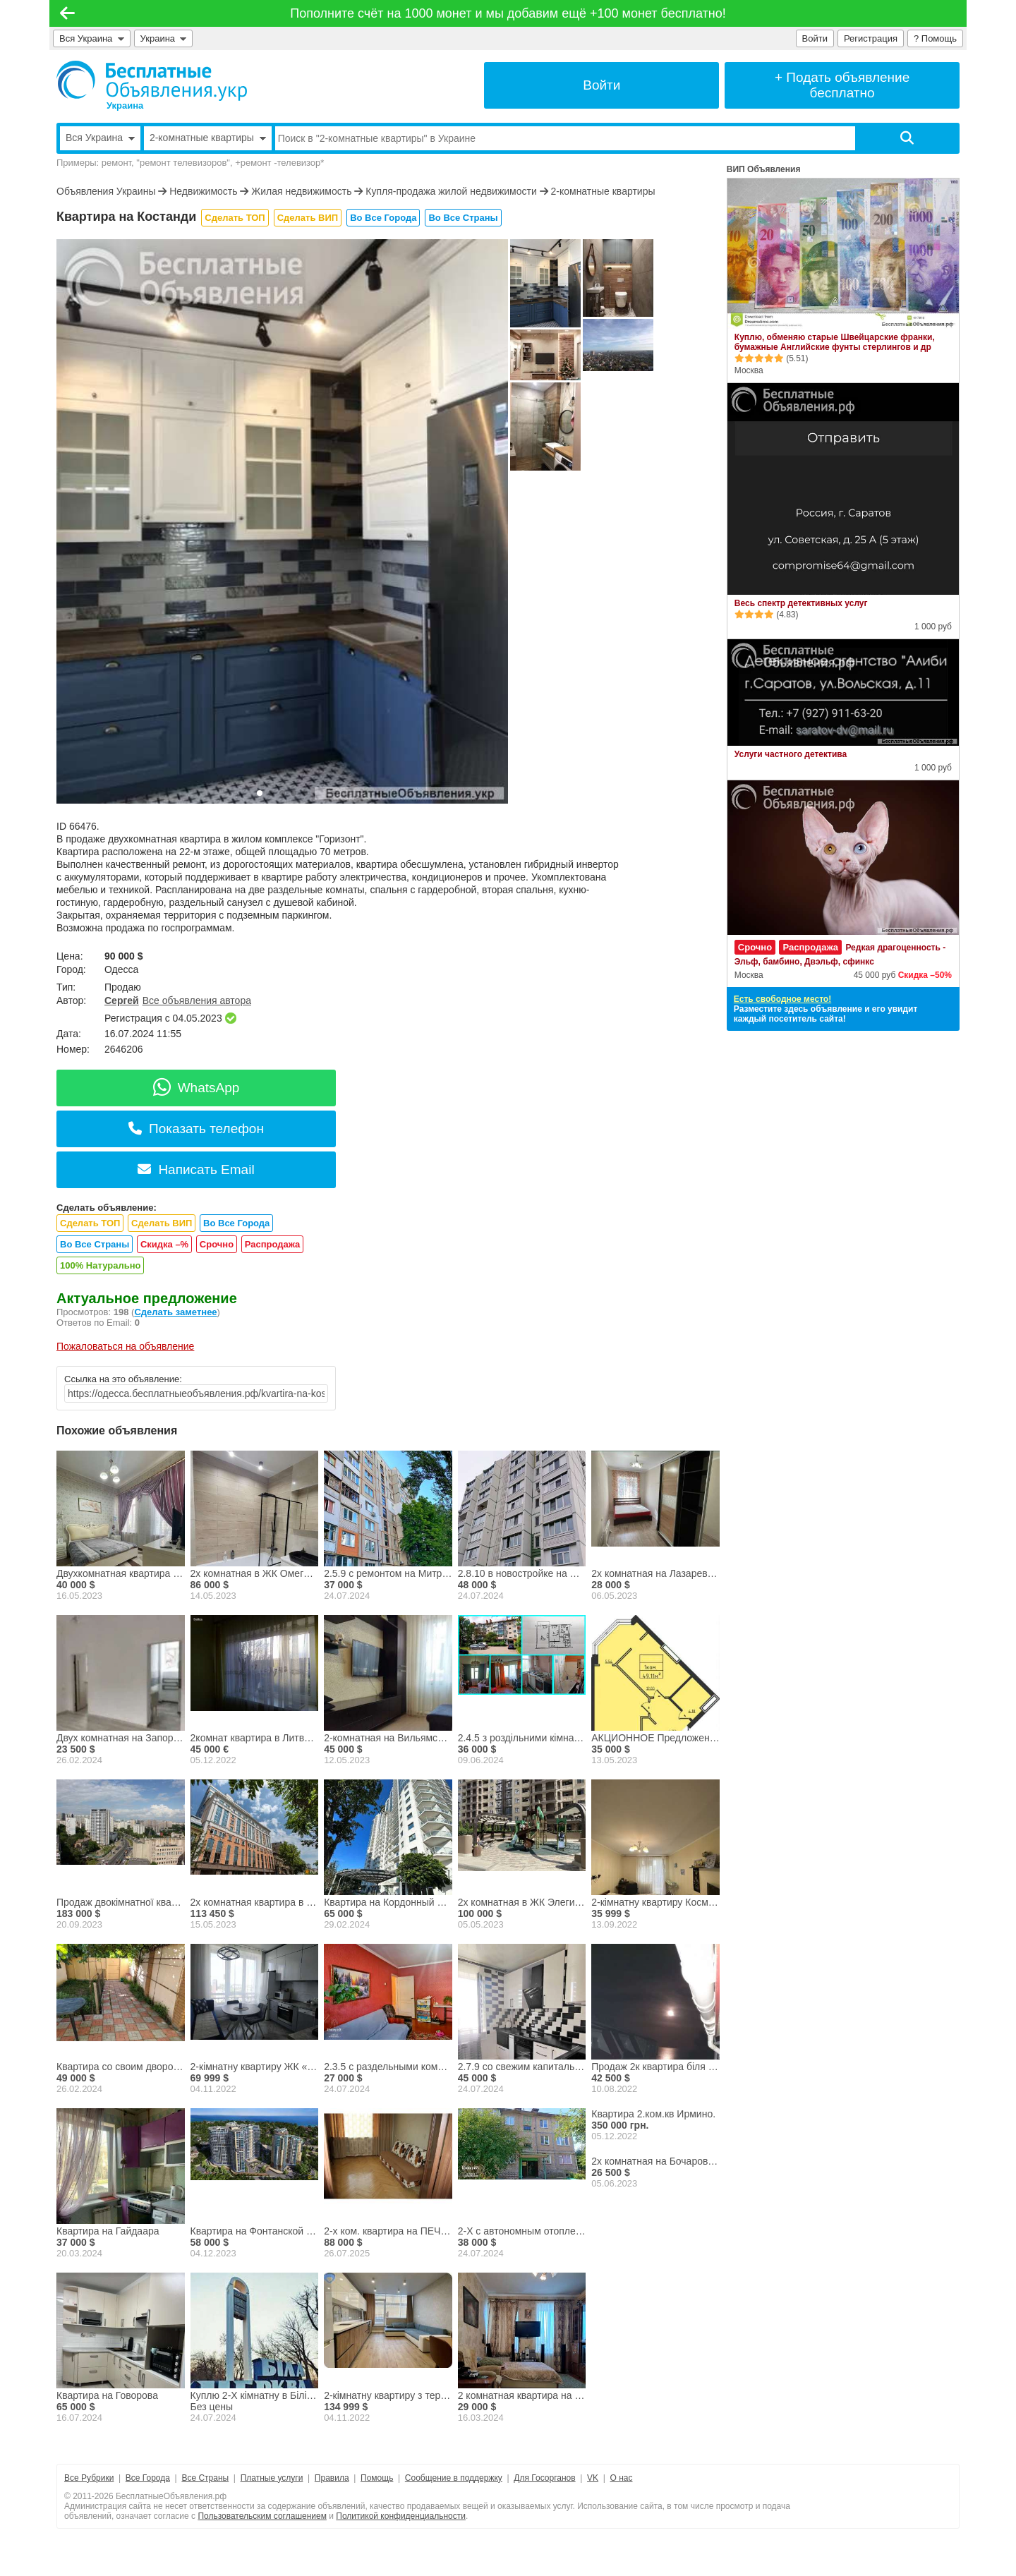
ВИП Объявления (764, 169)
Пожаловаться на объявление (125, 1346)
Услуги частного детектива (790, 754)
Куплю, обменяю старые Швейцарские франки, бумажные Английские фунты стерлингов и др (834, 342)
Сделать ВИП (307, 217)
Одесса (121, 969)
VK (592, 2478)
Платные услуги (272, 2478)
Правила (332, 2478)
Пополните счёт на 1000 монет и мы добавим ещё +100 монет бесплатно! (508, 13)
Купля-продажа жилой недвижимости (450, 191)
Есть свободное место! (782, 999)
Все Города (148, 2478)
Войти (815, 38)
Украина (163, 38)
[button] (259, 793)
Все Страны (205, 2478)
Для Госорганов (544, 2478)
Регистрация (870, 38)
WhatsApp (196, 1087)
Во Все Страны (462, 217)
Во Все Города (383, 217)
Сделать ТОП (235, 217)
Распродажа (273, 1244)
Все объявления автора (197, 1000)
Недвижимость (203, 191)
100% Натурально (100, 1265)
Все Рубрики (89, 2478)
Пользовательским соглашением (262, 2516)
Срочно (217, 1244)
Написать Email (196, 1169)
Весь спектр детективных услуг (801, 603)
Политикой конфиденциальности (401, 2516)
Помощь (377, 2478)
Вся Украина (91, 38)
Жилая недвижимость (301, 191)
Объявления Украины (105, 191)
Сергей (121, 1000)
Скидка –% (164, 1244)
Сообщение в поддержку (453, 2478)
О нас (621, 2478)
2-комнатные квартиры (603, 191)
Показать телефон (196, 1128)
